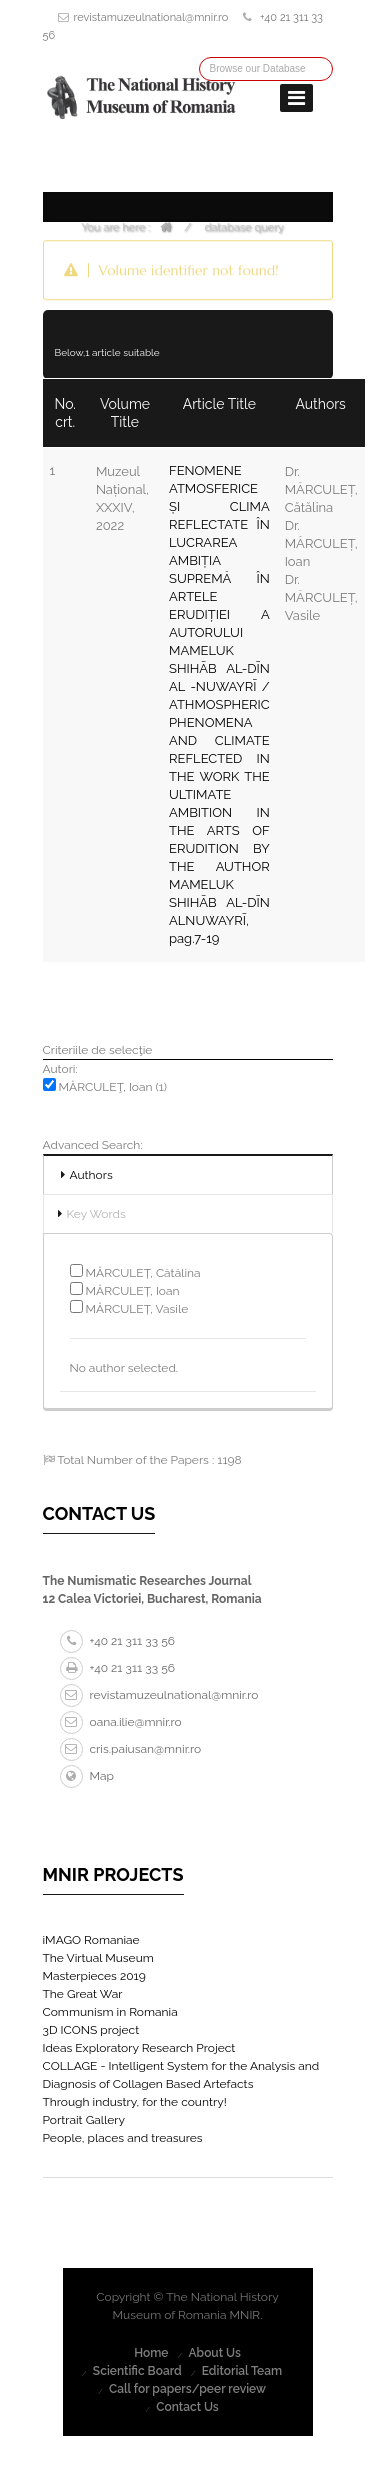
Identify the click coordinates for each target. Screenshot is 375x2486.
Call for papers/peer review (187, 2389)
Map (87, 1776)
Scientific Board (137, 2371)
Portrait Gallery (84, 2120)
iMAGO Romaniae (91, 1940)
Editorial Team (242, 2371)
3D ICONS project (91, 2030)
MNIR (245, 2315)
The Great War (83, 1994)
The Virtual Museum (98, 1958)
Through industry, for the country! (135, 2102)
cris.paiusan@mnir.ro (131, 1749)
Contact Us (187, 2407)
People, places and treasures (123, 2138)
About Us (215, 2353)
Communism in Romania (110, 2012)
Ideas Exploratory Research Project (139, 2048)
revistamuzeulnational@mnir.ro (151, 17)
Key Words (96, 1214)
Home (151, 2353)
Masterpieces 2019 (94, 1976)
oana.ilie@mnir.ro (121, 1722)
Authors (91, 1175)
